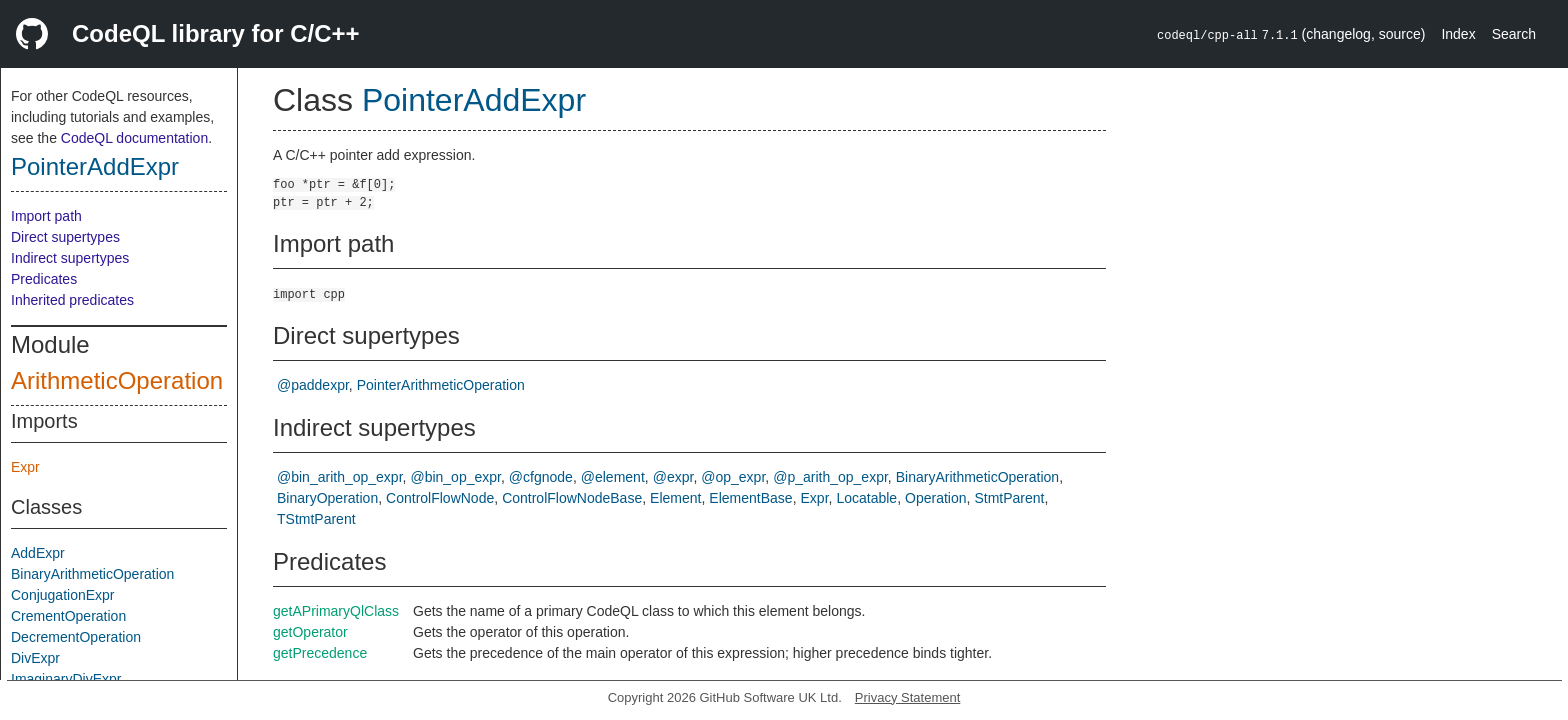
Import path (46, 216)
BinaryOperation (327, 498)
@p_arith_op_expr (830, 477)
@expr (673, 477)
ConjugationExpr (63, 595)
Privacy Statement (908, 697)
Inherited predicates (72, 300)
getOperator (310, 632)
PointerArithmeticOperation (441, 385)
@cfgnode (541, 477)
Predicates (44, 279)
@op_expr (733, 477)
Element (675, 498)
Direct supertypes (65, 237)
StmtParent (1009, 498)
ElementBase (750, 498)
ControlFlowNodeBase (572, 498)
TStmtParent (316, 519)
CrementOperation (68, 616)
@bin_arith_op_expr (340, 477)
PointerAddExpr (95, 166)
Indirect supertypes (70, 258)
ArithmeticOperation (117, 380)
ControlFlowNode (440, 498)
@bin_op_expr (455, 477)
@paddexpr (313, 385)
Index (1458, 34)
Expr (25, 467)
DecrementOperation (76, 637)
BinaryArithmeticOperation (92, 574)
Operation (935, 498)
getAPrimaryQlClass (336, 611)
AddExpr (38, 553)
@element (613, 477)
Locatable (866, 498)
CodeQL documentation (134, 138)
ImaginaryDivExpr (66, 679)
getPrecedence (320, 653)
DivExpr (35, 658)
